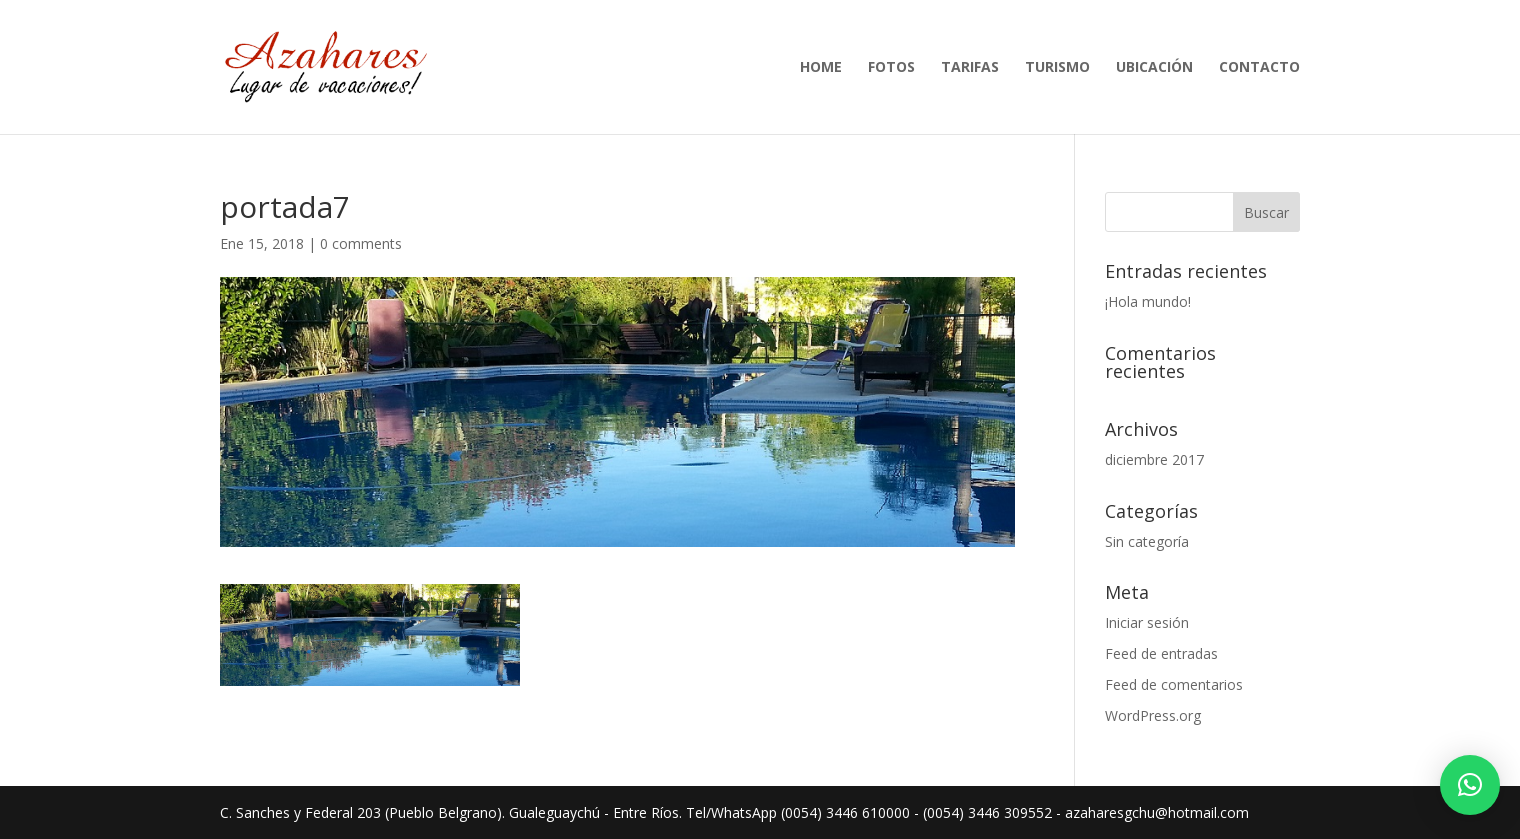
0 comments (361, 243)
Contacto (1259, 68)
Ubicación (1154, 68)
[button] (1470, 785)
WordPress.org (1153, 715)
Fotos (891, 68)
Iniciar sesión (1147, 622)
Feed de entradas (1161, 653)
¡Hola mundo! (1148, 301)
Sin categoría (1147, 541)
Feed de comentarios (1174, 684)
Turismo (1057, 68)
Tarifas (970, 68)
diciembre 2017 (1154, 459)
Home (821, 68)
